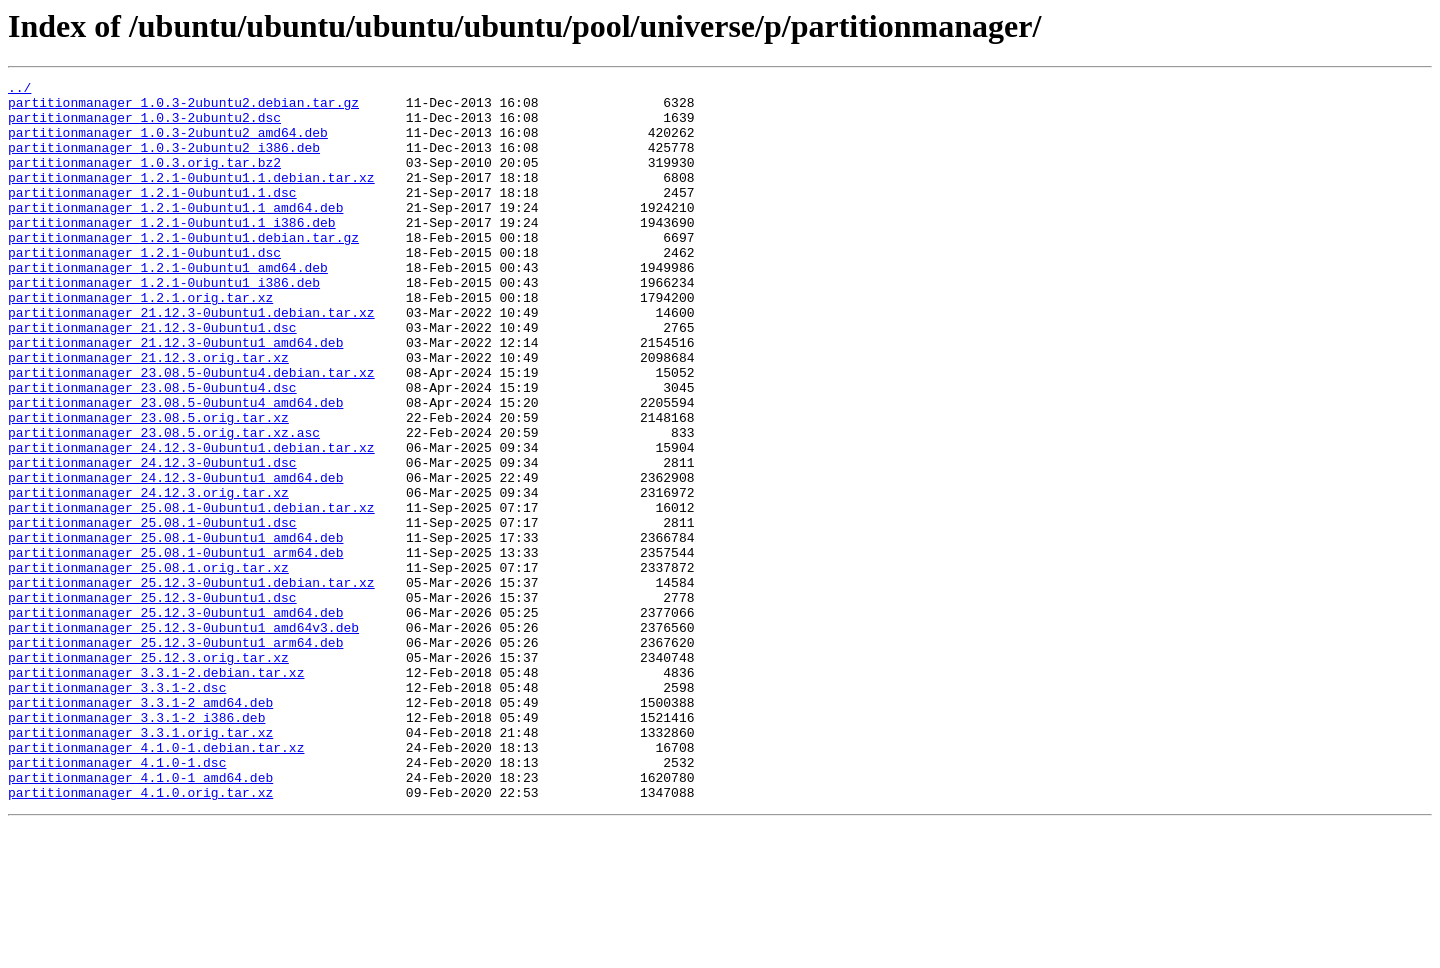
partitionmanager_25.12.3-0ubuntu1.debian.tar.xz (191, 684)
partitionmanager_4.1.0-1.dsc (117, 900)
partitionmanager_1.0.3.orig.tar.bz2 (144, 180)
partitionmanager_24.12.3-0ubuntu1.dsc (152, 540)
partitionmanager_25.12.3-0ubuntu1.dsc (152, 702)
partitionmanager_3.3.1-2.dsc (117, 810)
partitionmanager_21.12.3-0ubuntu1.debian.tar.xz (191, 360)
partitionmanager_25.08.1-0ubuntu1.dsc (152, 612)
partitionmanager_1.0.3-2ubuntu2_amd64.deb (168, 144)
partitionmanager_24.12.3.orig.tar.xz (148, 576)
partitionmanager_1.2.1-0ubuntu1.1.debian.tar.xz (191, 198)
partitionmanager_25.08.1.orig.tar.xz (148, 666)
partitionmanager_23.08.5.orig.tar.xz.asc (164, 504)
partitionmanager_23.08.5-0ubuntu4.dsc (152, 450)
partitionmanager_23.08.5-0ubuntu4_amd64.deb (175, 468)
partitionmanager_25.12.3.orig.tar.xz (148, 774)
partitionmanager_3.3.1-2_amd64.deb (140, 828)
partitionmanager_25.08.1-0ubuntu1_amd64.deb (175, 630)
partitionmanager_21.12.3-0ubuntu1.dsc (152, 378)
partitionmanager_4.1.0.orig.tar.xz (140, 936)
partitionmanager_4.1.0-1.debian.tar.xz (156, 882)
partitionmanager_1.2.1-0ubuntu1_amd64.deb (168, 306)
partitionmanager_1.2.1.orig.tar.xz (140, 342)
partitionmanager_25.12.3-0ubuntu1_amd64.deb (175, 720)
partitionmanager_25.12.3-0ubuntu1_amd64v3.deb (183, 738)
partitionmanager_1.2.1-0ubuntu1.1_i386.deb (172, 252)
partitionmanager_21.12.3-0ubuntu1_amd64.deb (175, 396)
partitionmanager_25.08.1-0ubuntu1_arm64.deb (175, 648)
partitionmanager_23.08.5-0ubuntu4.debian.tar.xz (191, 432)
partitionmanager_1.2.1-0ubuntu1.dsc (144, 288)
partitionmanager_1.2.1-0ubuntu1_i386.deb (164, 324)
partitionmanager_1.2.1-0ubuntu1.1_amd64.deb (175, 234)
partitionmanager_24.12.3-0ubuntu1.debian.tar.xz (191, 522)
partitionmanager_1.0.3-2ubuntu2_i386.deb (164, 162)
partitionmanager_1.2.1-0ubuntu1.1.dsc (152, 216)
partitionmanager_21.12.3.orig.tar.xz (148, 414)
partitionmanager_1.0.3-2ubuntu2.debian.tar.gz (183, 108)
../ (19, 90)
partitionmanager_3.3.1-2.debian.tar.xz (156, 792)
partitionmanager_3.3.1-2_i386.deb (136, 846)
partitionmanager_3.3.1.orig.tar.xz (140, 864)
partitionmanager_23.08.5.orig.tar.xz (148, 486)
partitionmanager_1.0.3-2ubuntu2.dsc (144, 126)
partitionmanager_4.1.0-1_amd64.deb (140, 918)
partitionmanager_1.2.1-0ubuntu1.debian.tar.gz (183, 270)
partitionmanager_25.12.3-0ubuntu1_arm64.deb (175, 756)
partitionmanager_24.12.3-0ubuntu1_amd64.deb (175, 558)
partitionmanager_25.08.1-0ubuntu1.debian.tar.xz (191, 594)
